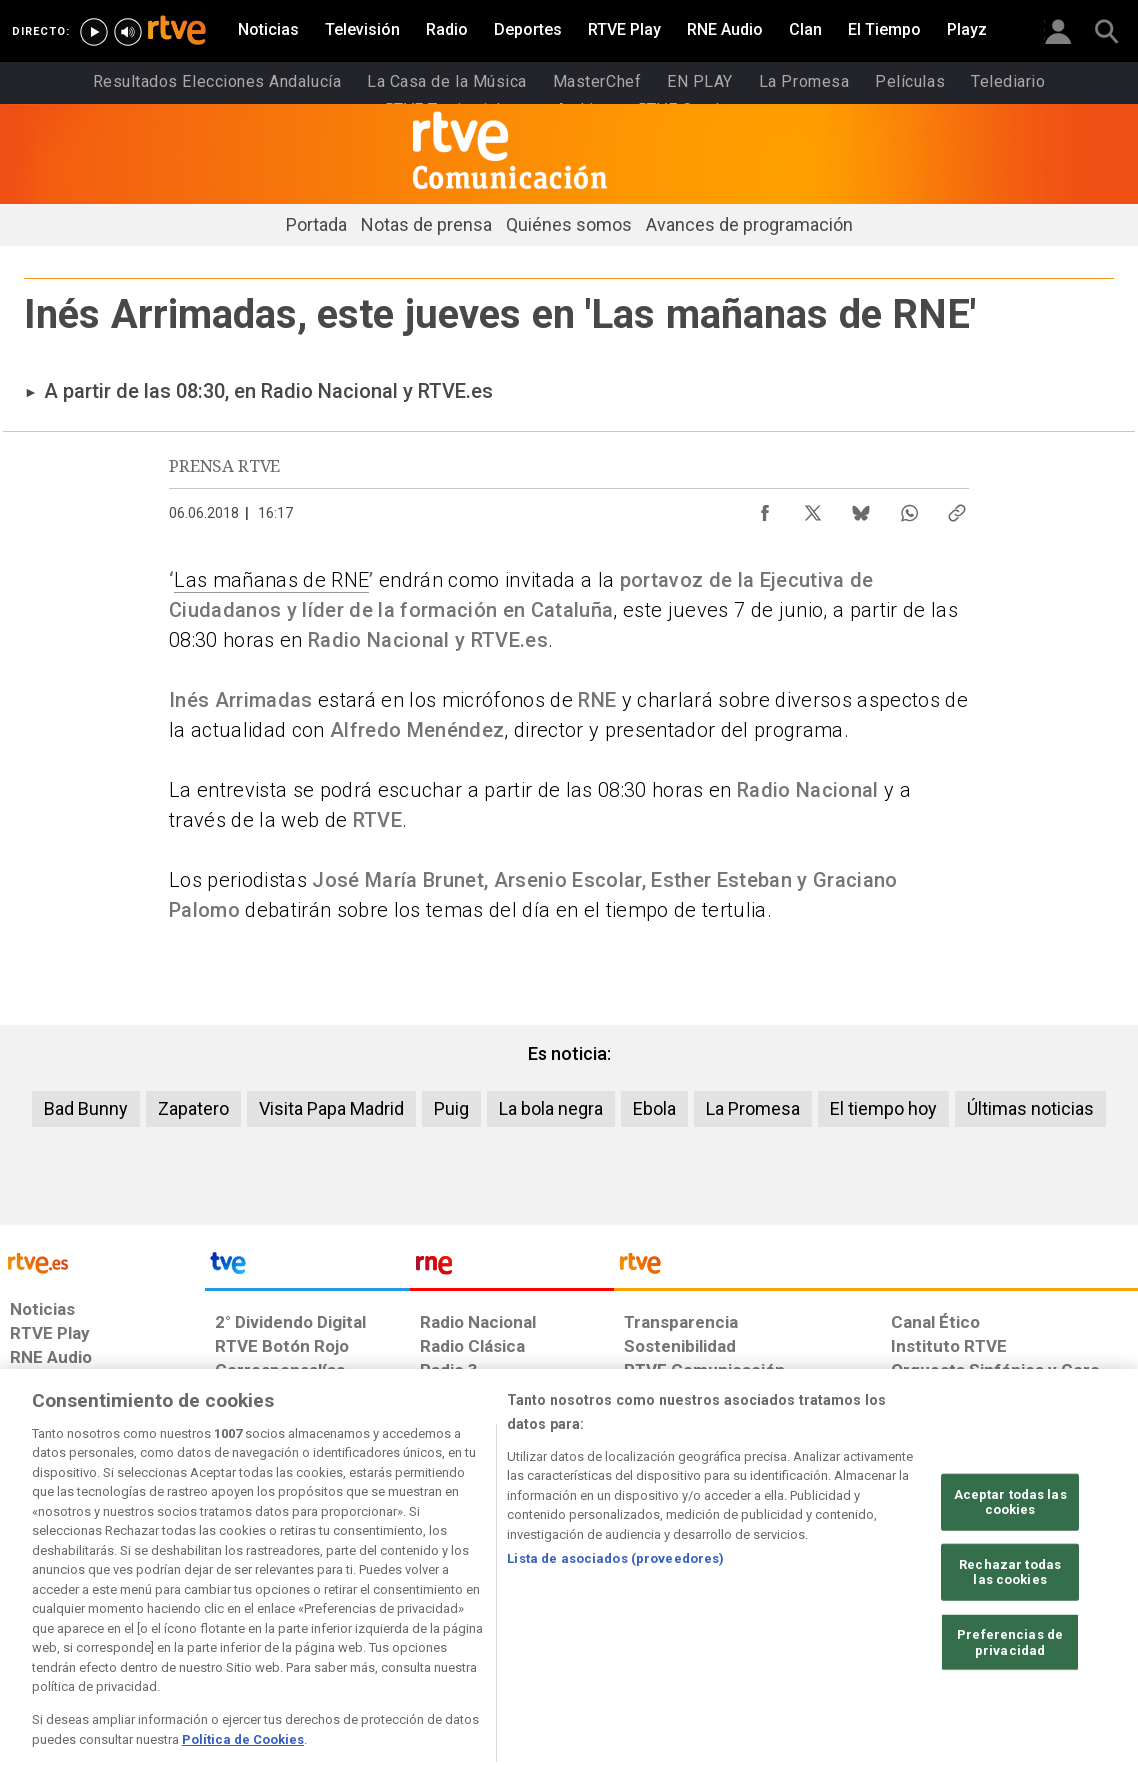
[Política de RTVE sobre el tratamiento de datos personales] (187, 1611)
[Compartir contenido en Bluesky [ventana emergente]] (861, 508)
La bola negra (551, 1108)
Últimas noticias (1030, 1108)
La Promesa (753, 1108)
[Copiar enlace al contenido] (957, 508)
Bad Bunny (86, 1108)
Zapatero (193, 1108)
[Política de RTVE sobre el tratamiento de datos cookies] (360, 1611)
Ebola (654, 1108)
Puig (451, 1108)
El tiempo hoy (883, 1108)
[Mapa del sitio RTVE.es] (799, 1611)
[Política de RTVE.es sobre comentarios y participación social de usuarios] (1049, 1611)
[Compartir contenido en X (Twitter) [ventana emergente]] (813, 508)
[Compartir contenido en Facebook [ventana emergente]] (765, 508)
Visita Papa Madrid (331, 1108)
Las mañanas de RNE (271, 580)
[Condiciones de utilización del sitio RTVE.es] (41, 1611)
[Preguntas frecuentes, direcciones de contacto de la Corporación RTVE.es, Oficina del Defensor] (899, 1611)
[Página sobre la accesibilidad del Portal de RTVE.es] (684, 1611)
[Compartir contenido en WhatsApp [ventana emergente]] (909, 508)
